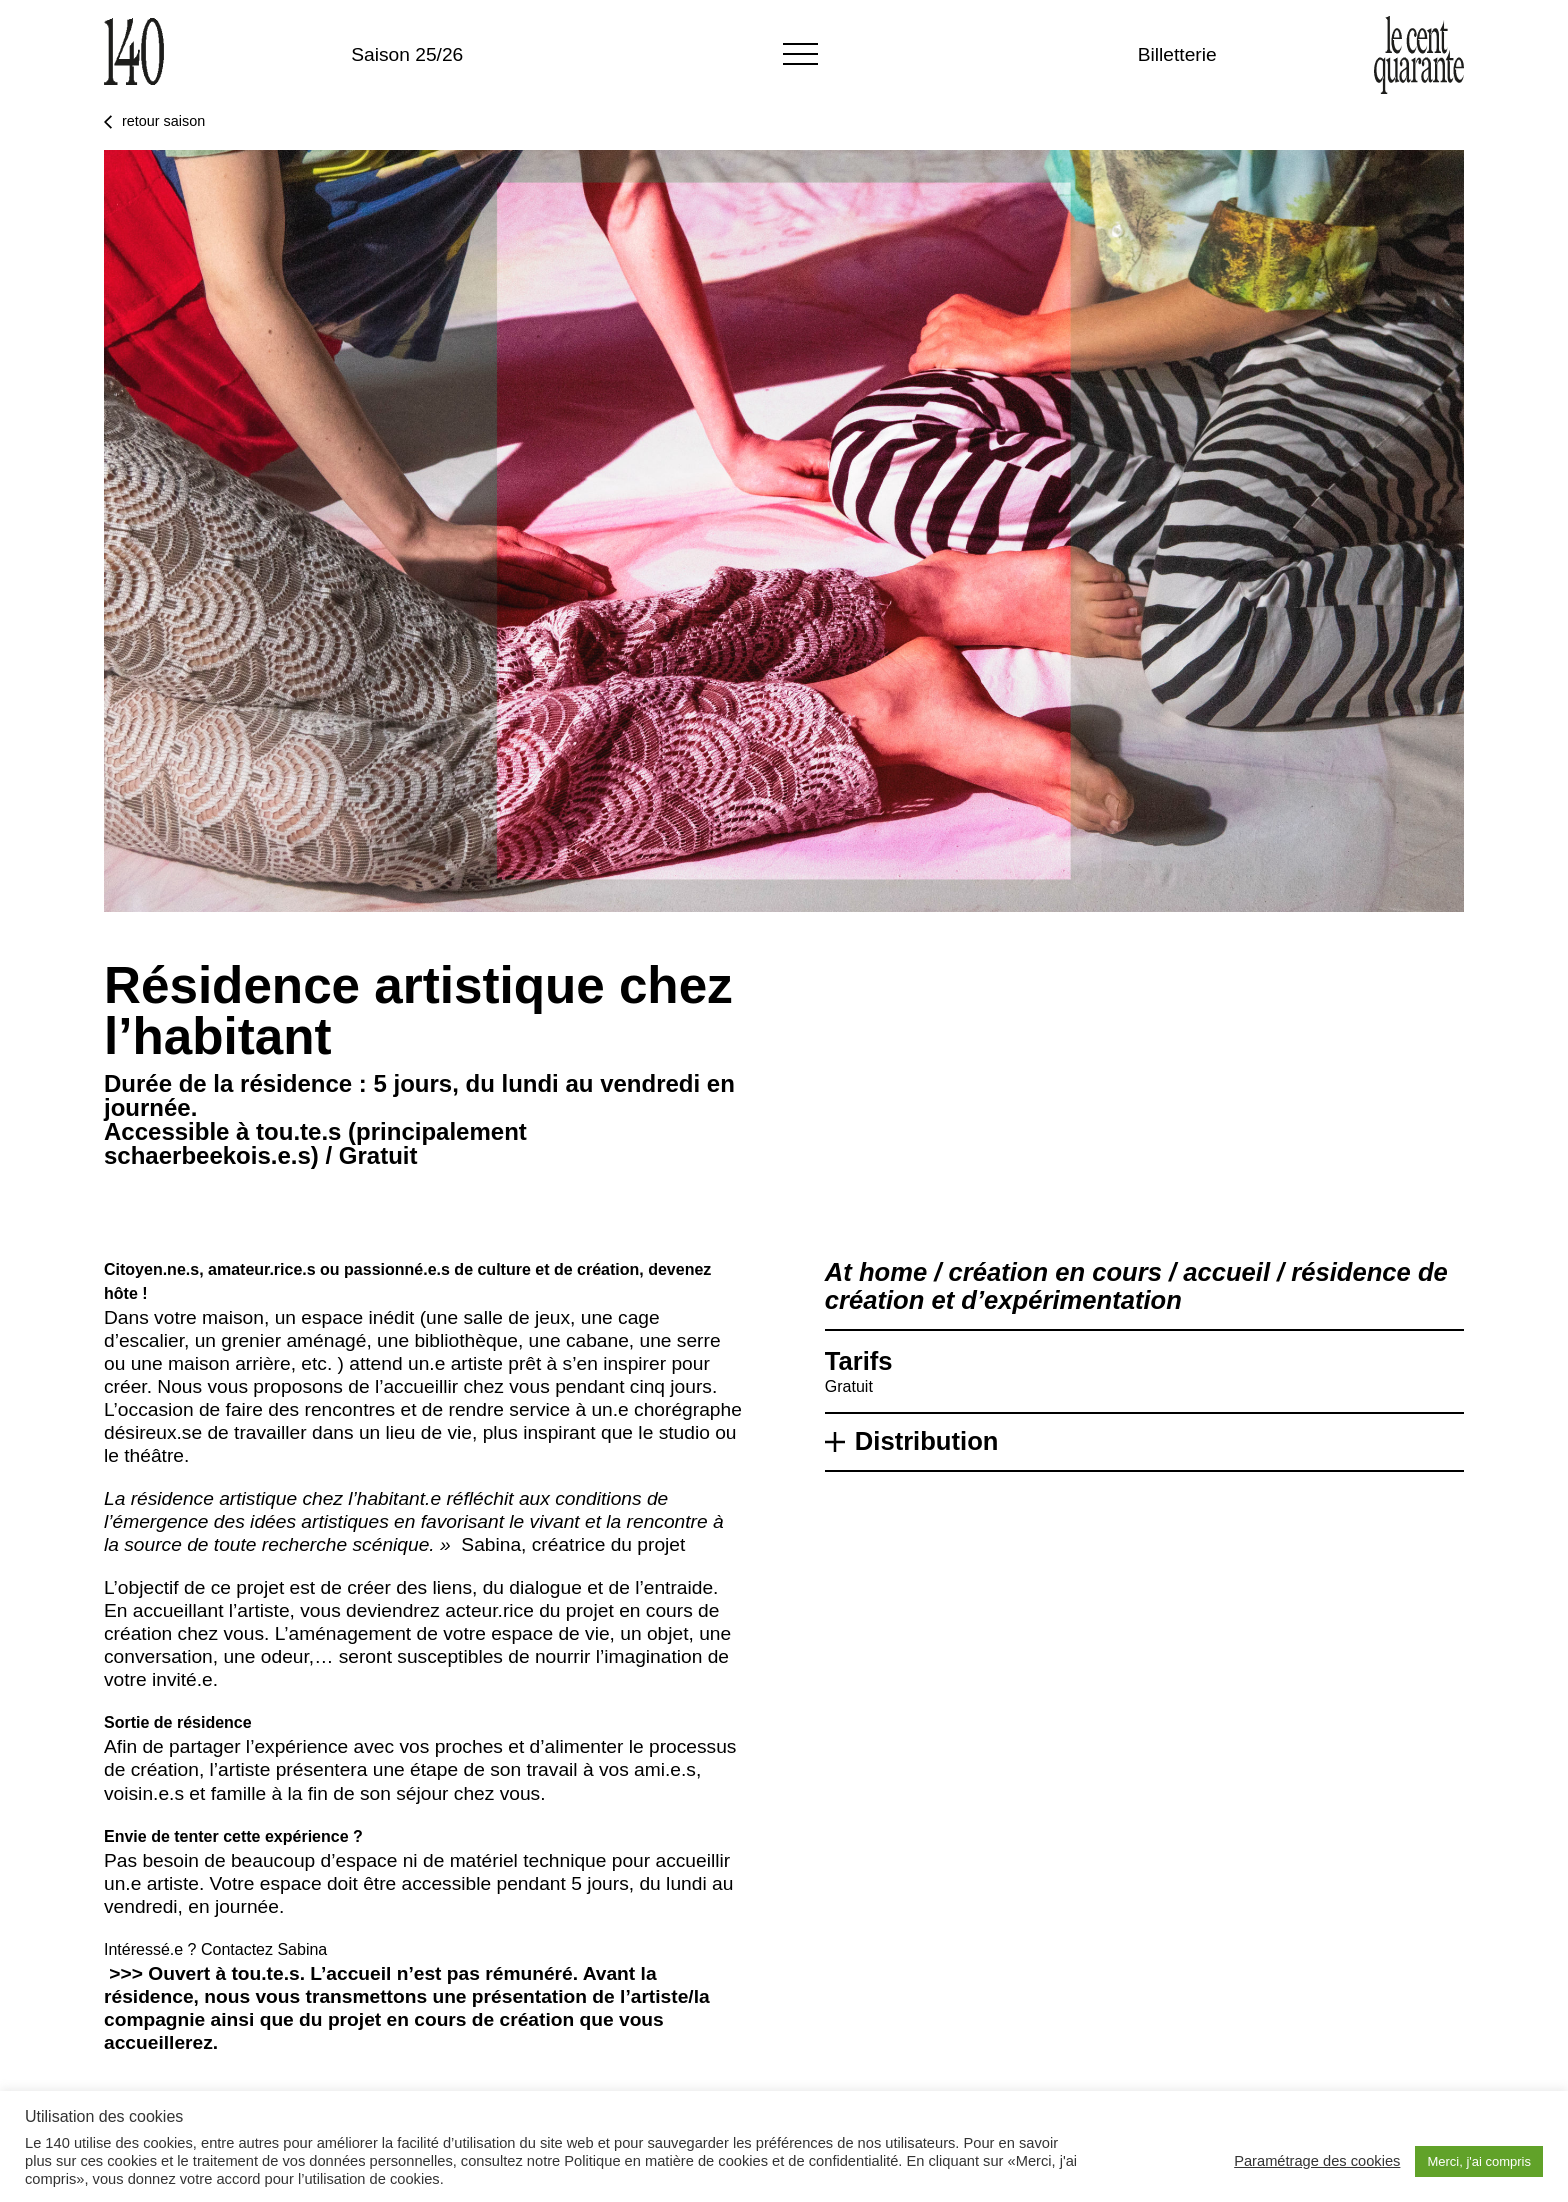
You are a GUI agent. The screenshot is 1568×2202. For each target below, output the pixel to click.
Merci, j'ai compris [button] (1479, 2161)
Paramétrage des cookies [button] (1317, 2161)
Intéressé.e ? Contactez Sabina (215, 1949)
